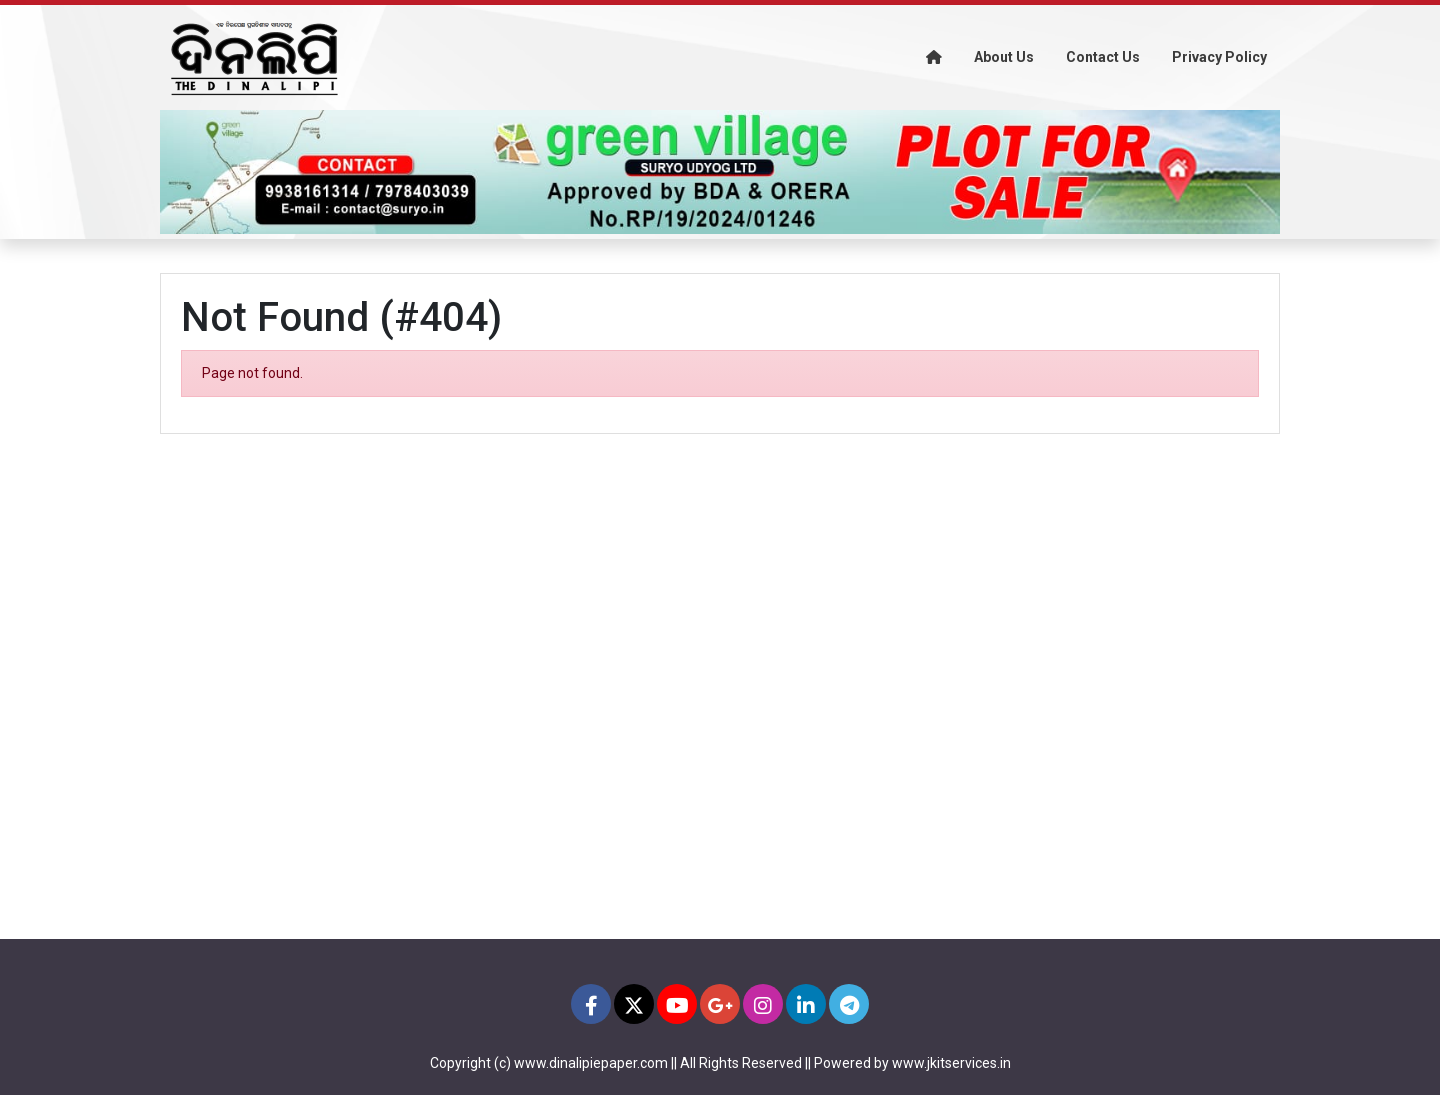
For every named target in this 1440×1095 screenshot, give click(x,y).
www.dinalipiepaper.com (591, 1063)
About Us (1004, 57)
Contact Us (1103, 57)
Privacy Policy (1219, 57)
